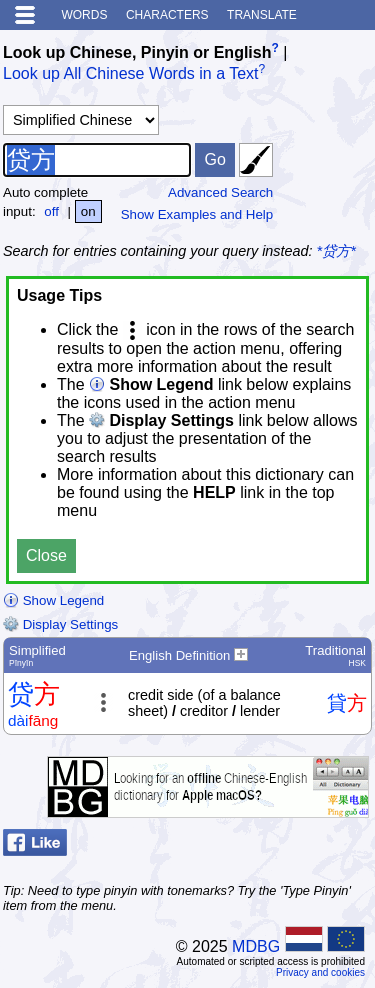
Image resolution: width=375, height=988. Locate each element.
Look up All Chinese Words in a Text (131, 74)
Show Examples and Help (197, 214)
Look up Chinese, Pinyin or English (137, 52)
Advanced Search (220, 192)
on (88, 211)
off (51, 211)
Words (84, 15)
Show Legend (53, 600)
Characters (167, 15)
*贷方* (336, 251)
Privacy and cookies (320, 972)
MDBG (256, 946)
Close (46, 555)
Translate (262, 15)
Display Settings (60, 624)
